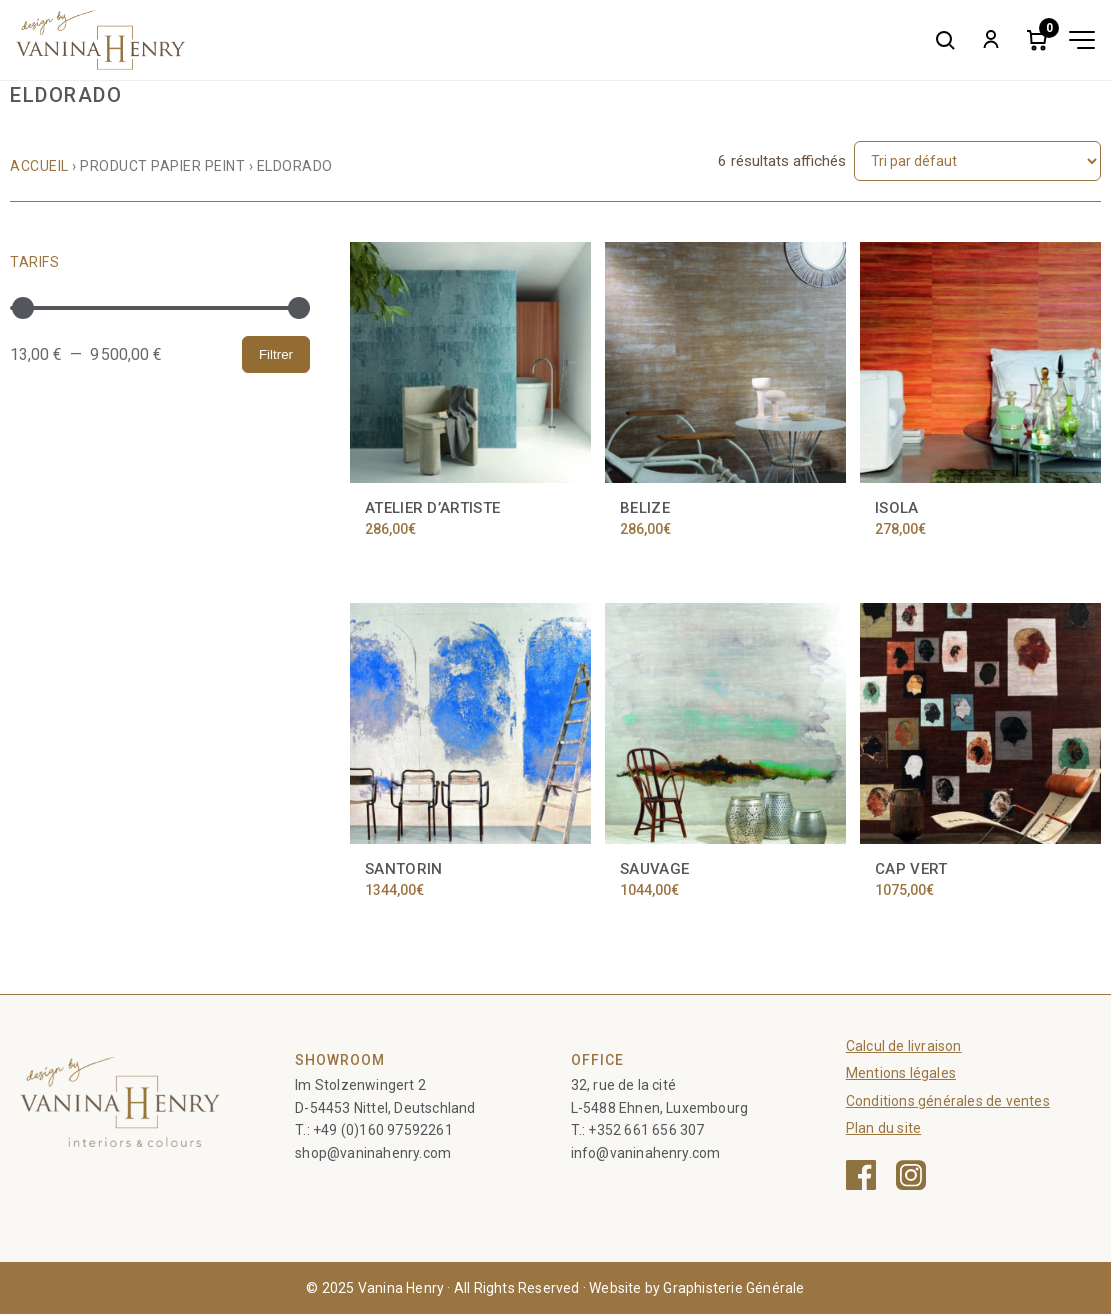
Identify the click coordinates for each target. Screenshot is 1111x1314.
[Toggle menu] (1082, 40)
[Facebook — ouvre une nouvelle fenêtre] (861, 1175)
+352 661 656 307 (646, 1130)
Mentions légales (901, 1073)
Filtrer (276, 354)
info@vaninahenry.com (646, 1153)
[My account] (991, 40)
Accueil (39, 166)
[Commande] (977, 161)
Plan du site (883, 1128)
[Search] (945, 40)
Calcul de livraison (904, 1046)
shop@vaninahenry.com (373, 1153)
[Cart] (1037, 40)
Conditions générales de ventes (948, 1101)
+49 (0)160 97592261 (383, 1130)
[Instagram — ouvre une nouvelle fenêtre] (911, 1175)
